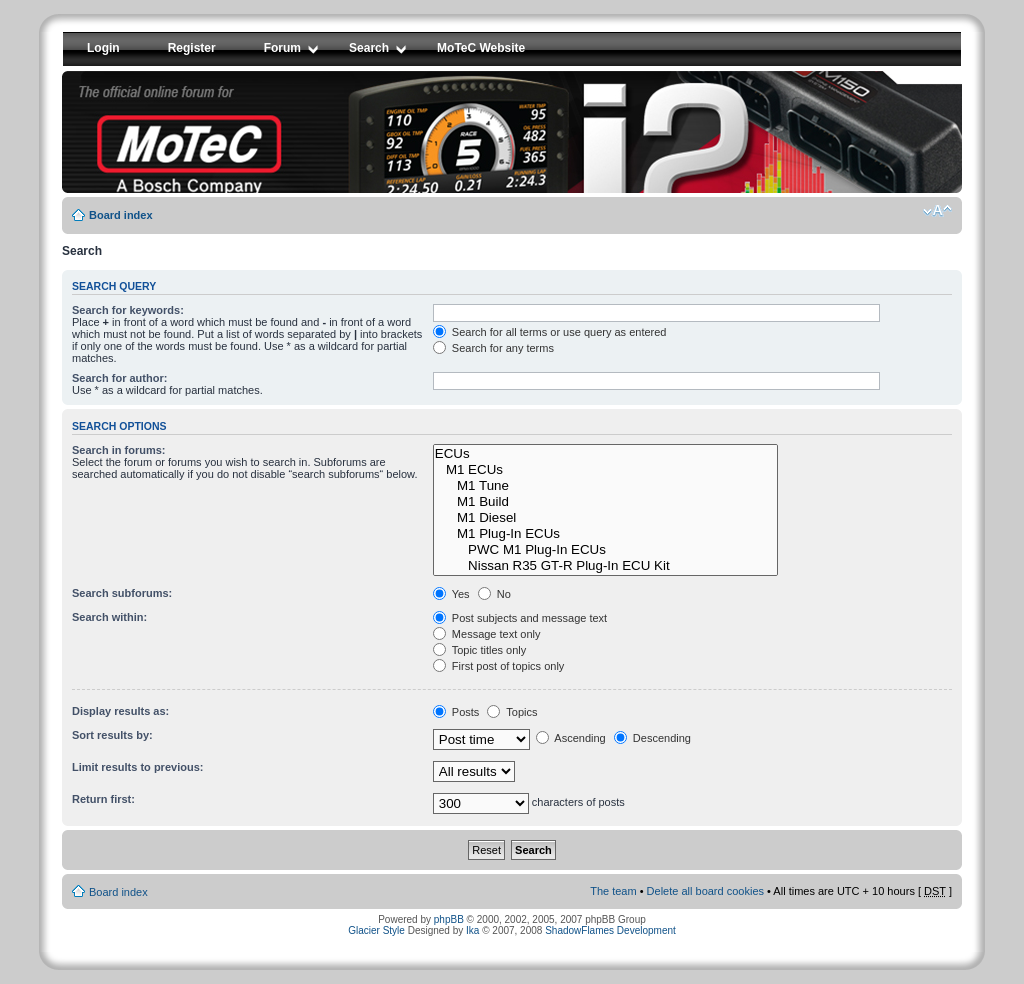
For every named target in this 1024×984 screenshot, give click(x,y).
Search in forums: (119, 450)
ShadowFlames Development (610, 930)
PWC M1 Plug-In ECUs (605, 550)
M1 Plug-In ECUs (605, 534)
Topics (512, 712)
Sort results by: (112, 735)
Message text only (487, 634)
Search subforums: (122, 593)
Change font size (937, 211)
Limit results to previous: (137, 767)
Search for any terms (493, 348)
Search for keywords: (128, 310)
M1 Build (605, 502)
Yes (451, 594)
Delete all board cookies (705, 891)
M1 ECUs (605, 470)
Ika (472, 930)
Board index (121, 215)
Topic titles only (479, 650)
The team (613, 891)
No (494, 594)
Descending (652, 738)
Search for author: (119, 378)
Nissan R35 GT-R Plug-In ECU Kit (605, 566)
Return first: (103, 799)
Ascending (571, 738)
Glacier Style (376, 930)
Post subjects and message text (520, 618)
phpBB (449, 919)
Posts (456, 712)
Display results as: (120, 711)
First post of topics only (499, 666)
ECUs (605, 454)
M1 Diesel (605, 518)
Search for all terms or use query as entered (550, 332)
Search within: (109, 617)
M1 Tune (605, 486)
